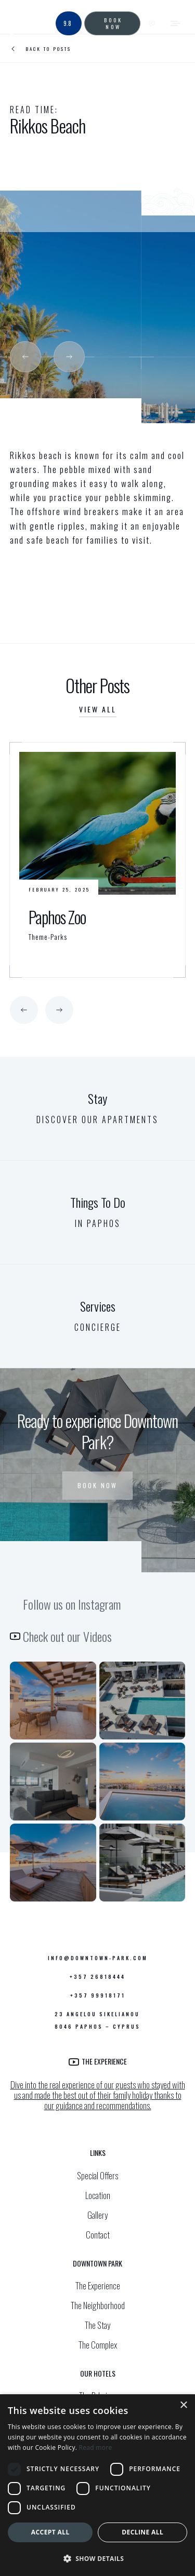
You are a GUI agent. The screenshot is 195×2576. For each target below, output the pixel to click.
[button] (25, 356)
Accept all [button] (50, 2532)
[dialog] (97, 2485)
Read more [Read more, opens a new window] (95, 2447)
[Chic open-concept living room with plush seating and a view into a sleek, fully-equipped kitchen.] (53, 1781)
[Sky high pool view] (142, 1781)
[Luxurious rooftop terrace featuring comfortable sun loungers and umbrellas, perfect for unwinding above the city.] (142, 1862)
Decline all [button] (142, 2532)
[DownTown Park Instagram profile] (53, 1862)
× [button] (183, 2405)
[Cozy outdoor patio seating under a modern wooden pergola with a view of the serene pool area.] (53, 1700)
